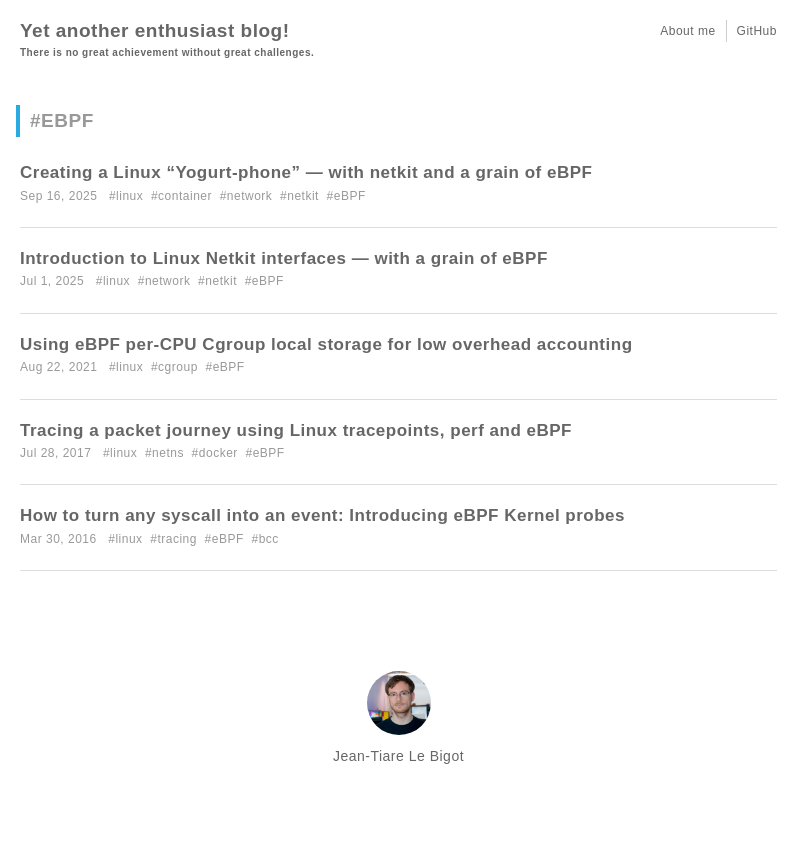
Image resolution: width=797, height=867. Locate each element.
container (185, 196)
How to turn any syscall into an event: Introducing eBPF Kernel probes (322, 515)
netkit (303, 196)
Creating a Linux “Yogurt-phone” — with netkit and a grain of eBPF (306, 172)
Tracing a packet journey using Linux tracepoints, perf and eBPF (296, 430)
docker (218, 453)
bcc (269, 539)
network (250, 196)
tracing (177, 539)
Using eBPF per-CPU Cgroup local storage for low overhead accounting (326, 344)
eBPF (350, 196)
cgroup (178, 367)
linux (129, 196)
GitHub (757, 31)
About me (687, 31)
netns (168, 453)
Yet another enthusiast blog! (154, 30)
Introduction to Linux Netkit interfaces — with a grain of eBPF (284, 258)
